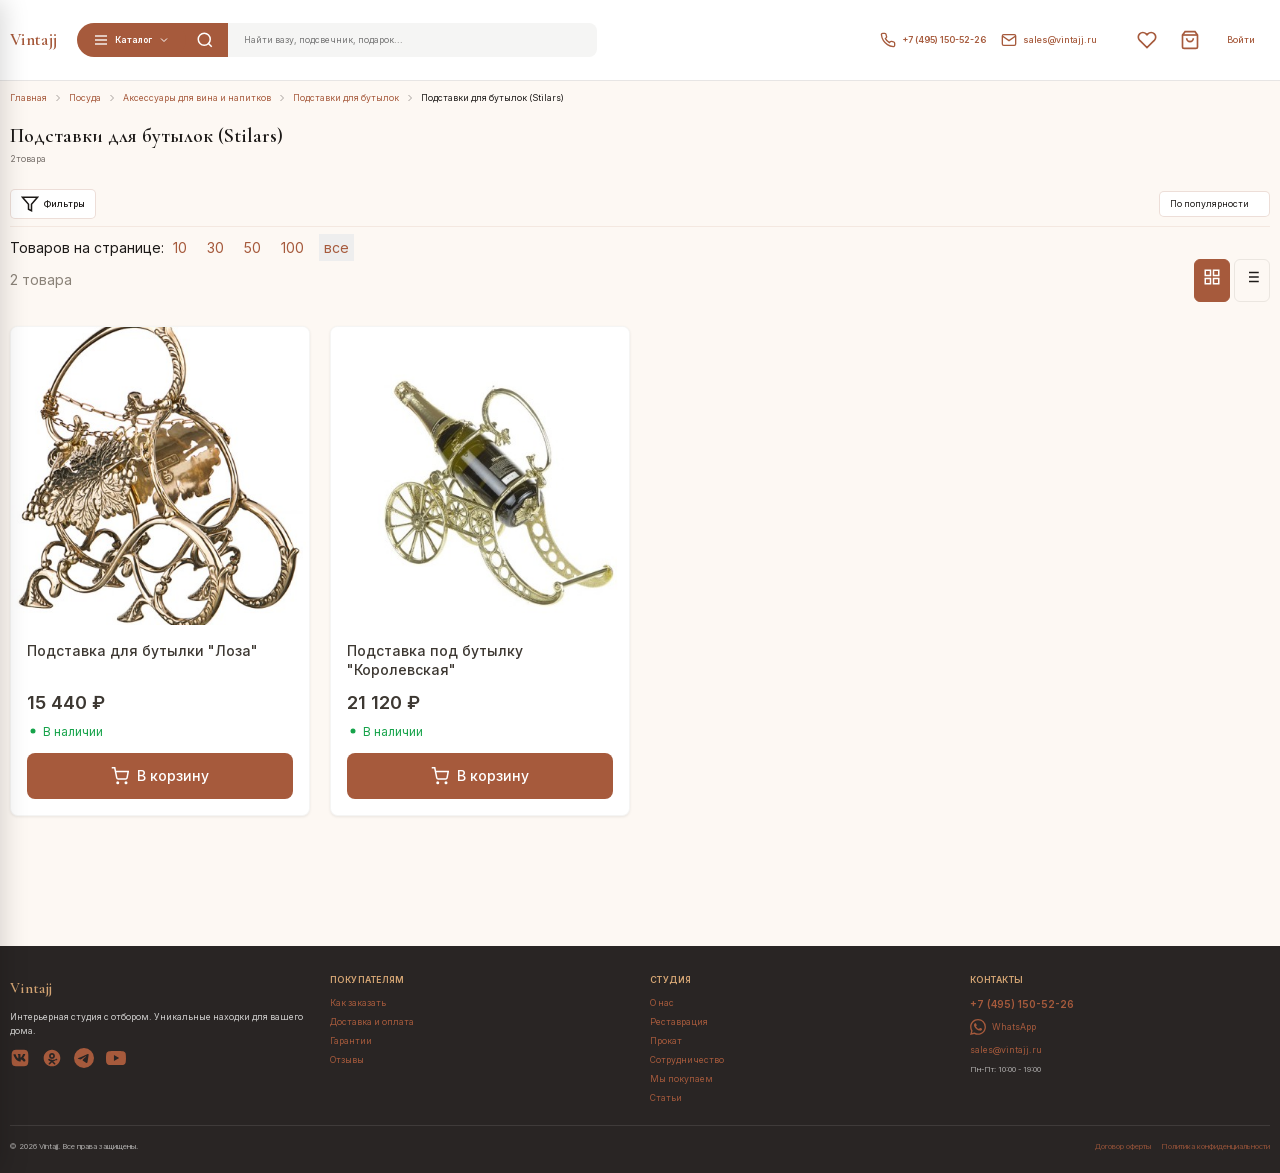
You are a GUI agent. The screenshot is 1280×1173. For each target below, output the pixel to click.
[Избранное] (1147, 40)
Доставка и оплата (372, 1022)
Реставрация (679, 1022)
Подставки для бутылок (346, 98)
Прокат (666, 1041)
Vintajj (33, 39)
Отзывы (347, 1060)
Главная (28, 98)
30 (215, 247)
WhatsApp (1003, 1027)
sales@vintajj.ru (1049, 40)
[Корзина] (1190, 40)
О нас (662, 1003)
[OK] (52, 1061)
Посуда (85, 98)
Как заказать (358, 1003)
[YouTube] (116, 1061)
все (336, 247)
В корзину (160, 776)
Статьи (666, 1098)
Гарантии (351, 1041)
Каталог (131, 40)
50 (252, 247)
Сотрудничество (687, 1060)
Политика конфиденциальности (1215, 1146)
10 (180, 247)
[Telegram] (84, 1061)
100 (292, 247)
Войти (1241, 40)
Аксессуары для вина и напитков (197, 98)
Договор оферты (1123, 1146)
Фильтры (53, 204)
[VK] (20, 1061)
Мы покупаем (681, 1079)
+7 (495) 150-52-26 (933, 40)
